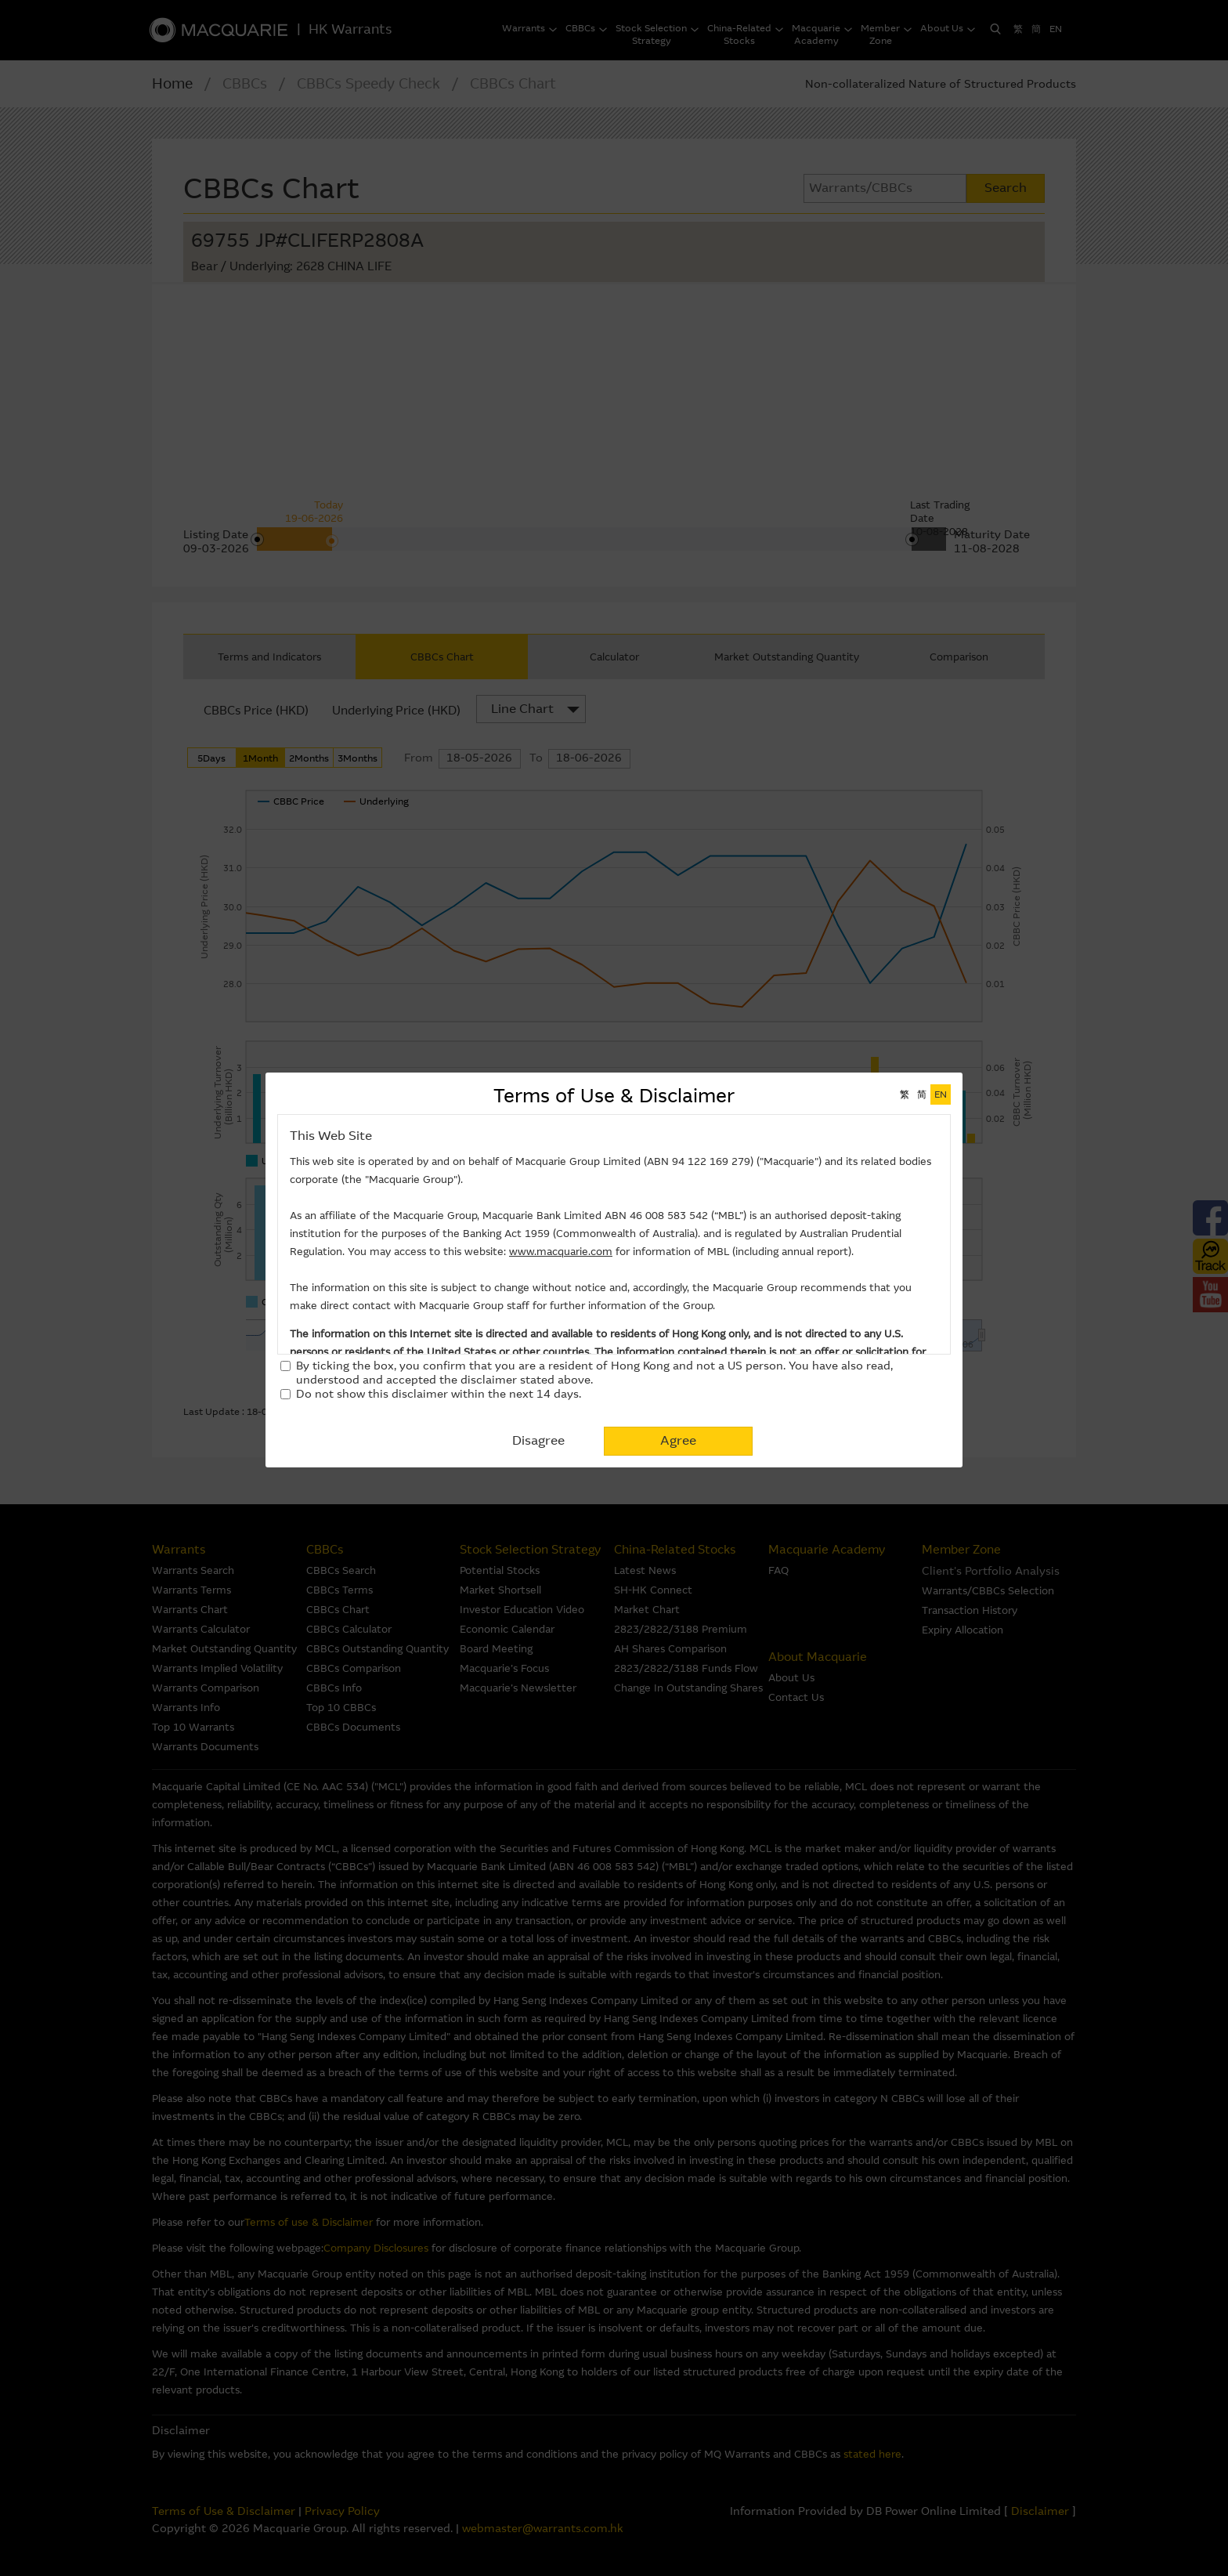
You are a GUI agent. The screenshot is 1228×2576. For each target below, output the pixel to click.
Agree (678, 1440)
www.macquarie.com (560, 1251)
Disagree (538, 1440)
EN (940, 1094)
